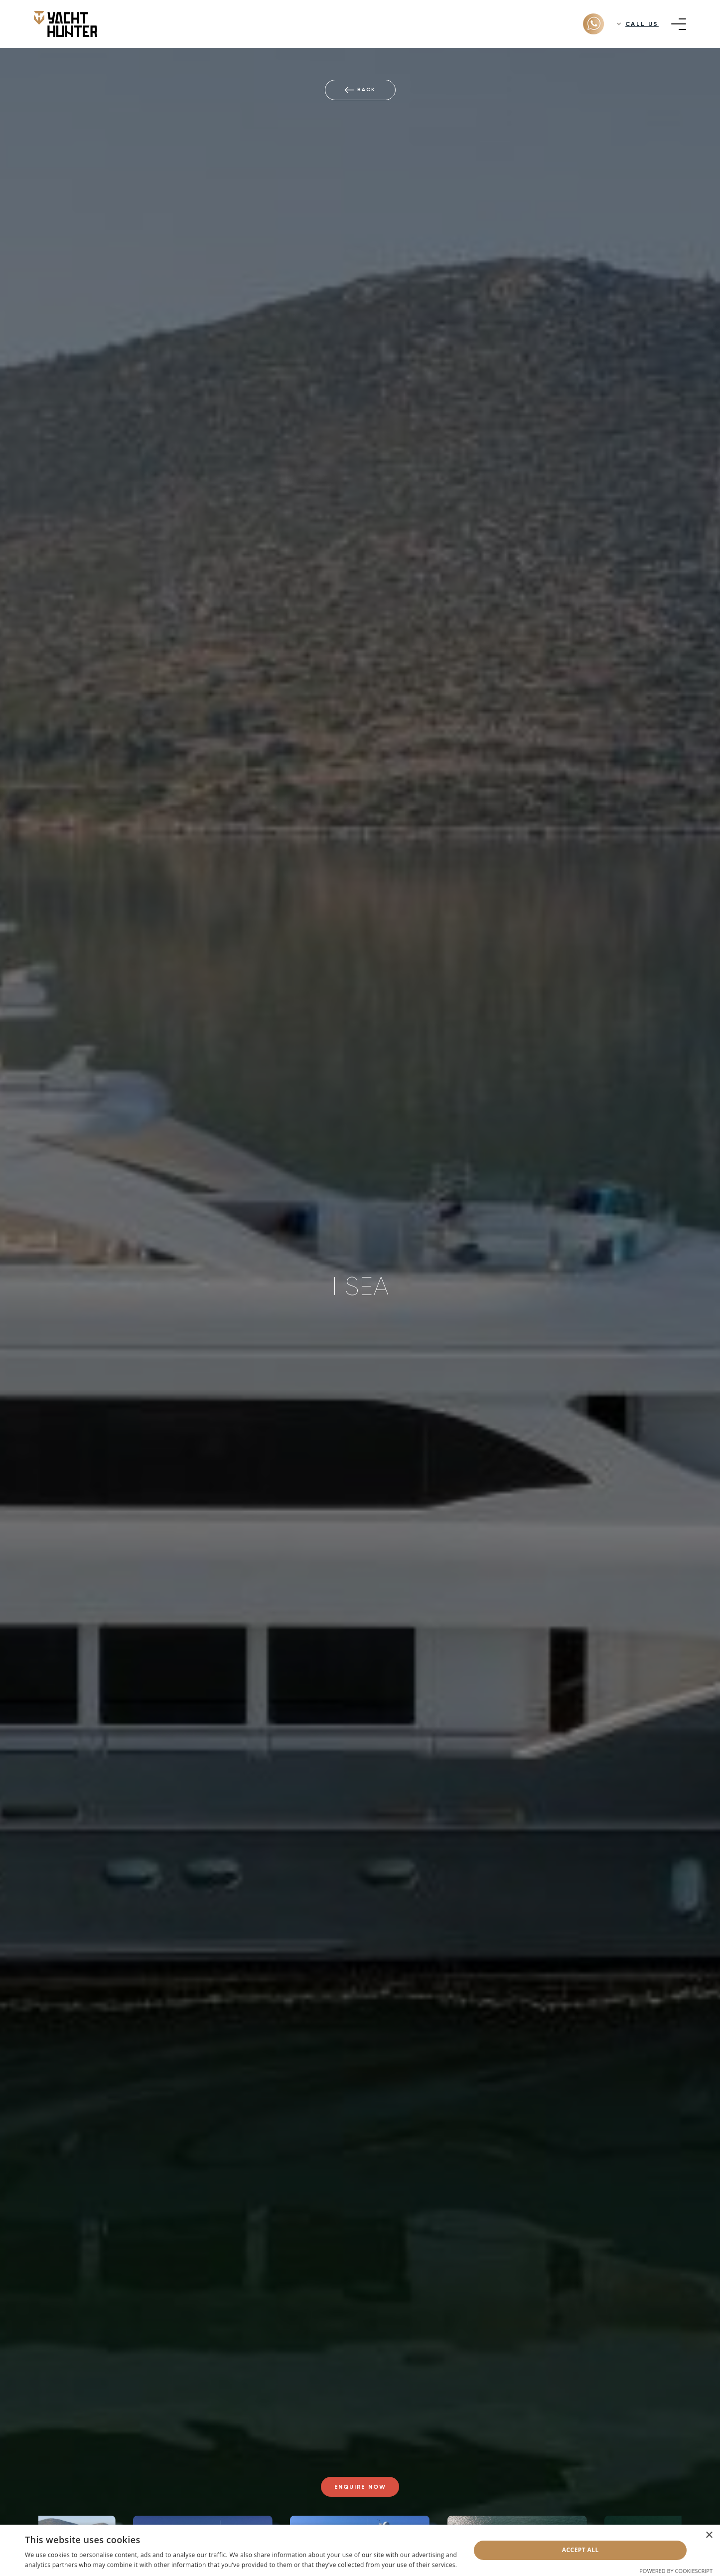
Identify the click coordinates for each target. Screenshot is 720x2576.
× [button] (709, 2535)
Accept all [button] (580, 2550)
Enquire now (360, 2486)
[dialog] (360, 2550)
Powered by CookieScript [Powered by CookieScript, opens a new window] (676, 2571)
